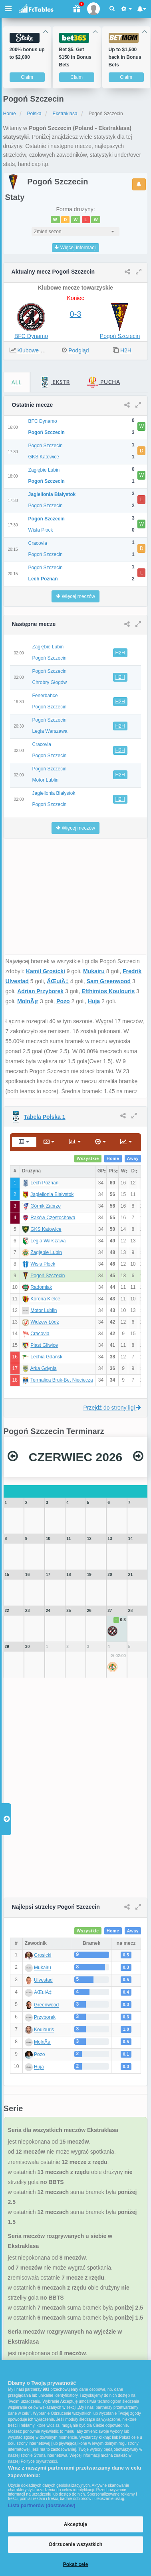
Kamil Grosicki (45, 971)
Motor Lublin (43, 1310)
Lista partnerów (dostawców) (42, 2505)
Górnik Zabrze (45, 1206)
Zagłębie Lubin (46, 1252)
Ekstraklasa (65, 113)
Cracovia (39, 1333)
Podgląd (78, 350)
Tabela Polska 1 (45, 1117)
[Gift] (76, 8)
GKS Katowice (45, 1229)
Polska (34, 113)
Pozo (63, 1001)
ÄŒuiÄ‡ (57, 981)
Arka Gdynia (43, 1368)
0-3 (75, 314)
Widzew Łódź (44, 1322)
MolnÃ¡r (27, 1001)
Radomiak (41, 1287)
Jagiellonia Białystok (52, 1194)
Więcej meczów (75, 596)
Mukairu (94, 971)
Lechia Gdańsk (46, 1357)
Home (9, 113)
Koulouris (44, 2030)
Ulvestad (43, 1980)
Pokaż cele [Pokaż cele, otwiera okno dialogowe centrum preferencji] (75, 2564)
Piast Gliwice (44, 1345)
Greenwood (46, 2005)
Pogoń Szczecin (120, 336)
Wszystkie (88, 1158)
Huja (94, 1001)
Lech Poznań (44, 1183)
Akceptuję (75, 2524)
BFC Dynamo (31, 336)
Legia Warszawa (48, 1241)
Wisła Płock (42, 1264)
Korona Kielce (45, 1299)
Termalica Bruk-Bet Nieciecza (61, 1380)
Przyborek (45, 2017)
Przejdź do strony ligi (112, 1407)
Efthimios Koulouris (108, 991)
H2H (125, 350)
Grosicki (42, 1955)
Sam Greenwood (109, 981)
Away (133, 1158)
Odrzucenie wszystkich (76, 2544)
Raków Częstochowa (52, 1217)
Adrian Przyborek (40, 991)
